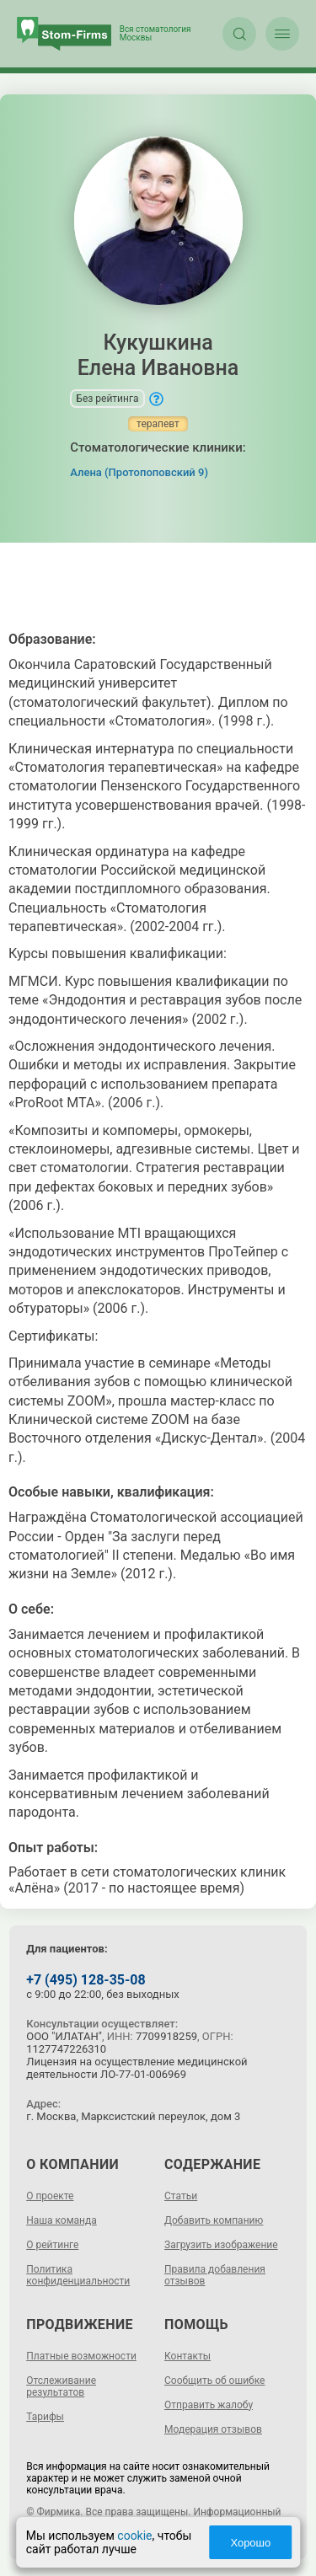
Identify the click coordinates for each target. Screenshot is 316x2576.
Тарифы (45, 2417)
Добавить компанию (213, 2220)
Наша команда (61, 2220)
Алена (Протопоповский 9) (139, 472)
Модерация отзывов (213, 2429)
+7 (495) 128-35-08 (85, 1980)
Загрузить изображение (221, 2245)
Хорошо (250, 2542)
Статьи (180, 2196)
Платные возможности (81, 2356)
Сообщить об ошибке (214, 2380)
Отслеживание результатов (61, 2386)
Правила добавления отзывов (214, 2275)
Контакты (187, 2356)
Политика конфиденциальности (78, 2275)
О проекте (49, 2196)
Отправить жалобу (208, 2405)
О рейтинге (52, 2245)
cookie (134, 2535)
